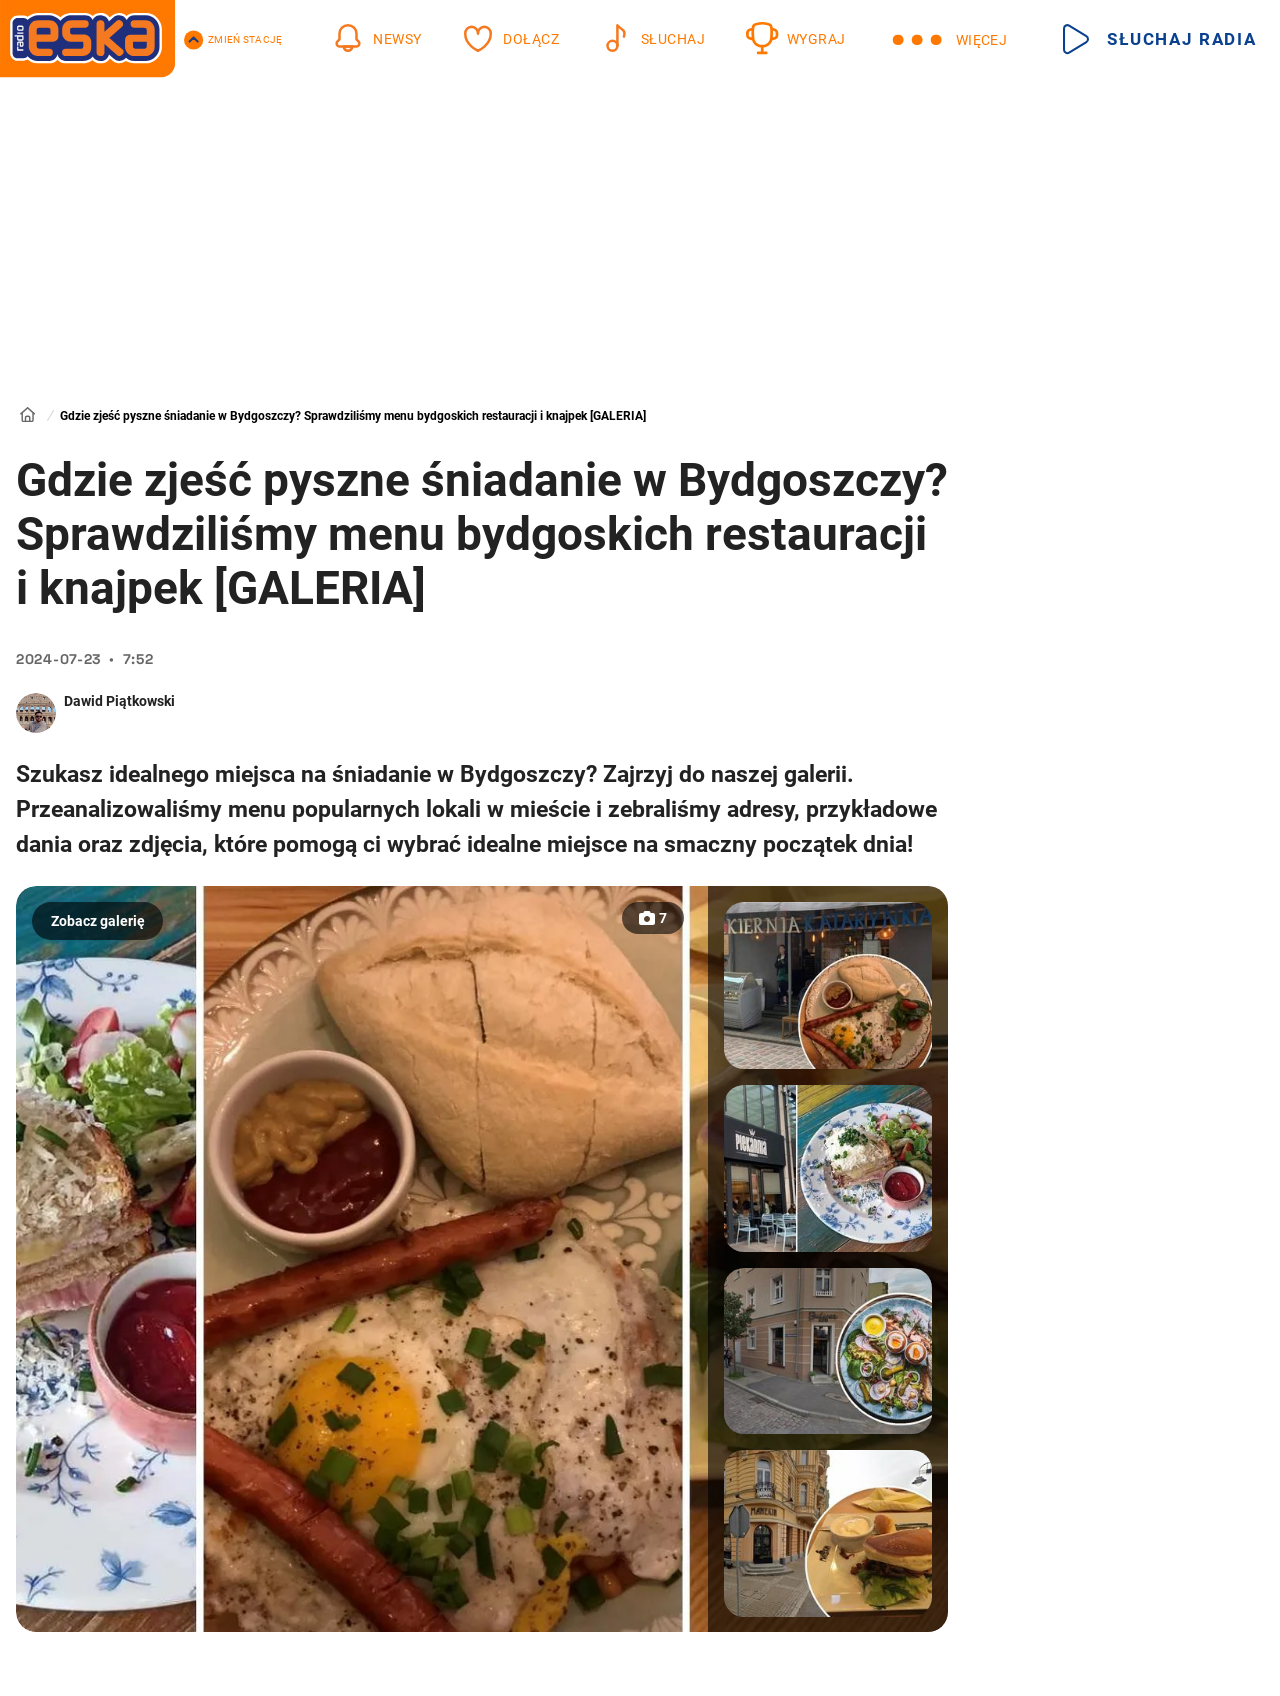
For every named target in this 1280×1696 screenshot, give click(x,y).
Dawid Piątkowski (119, 701)
